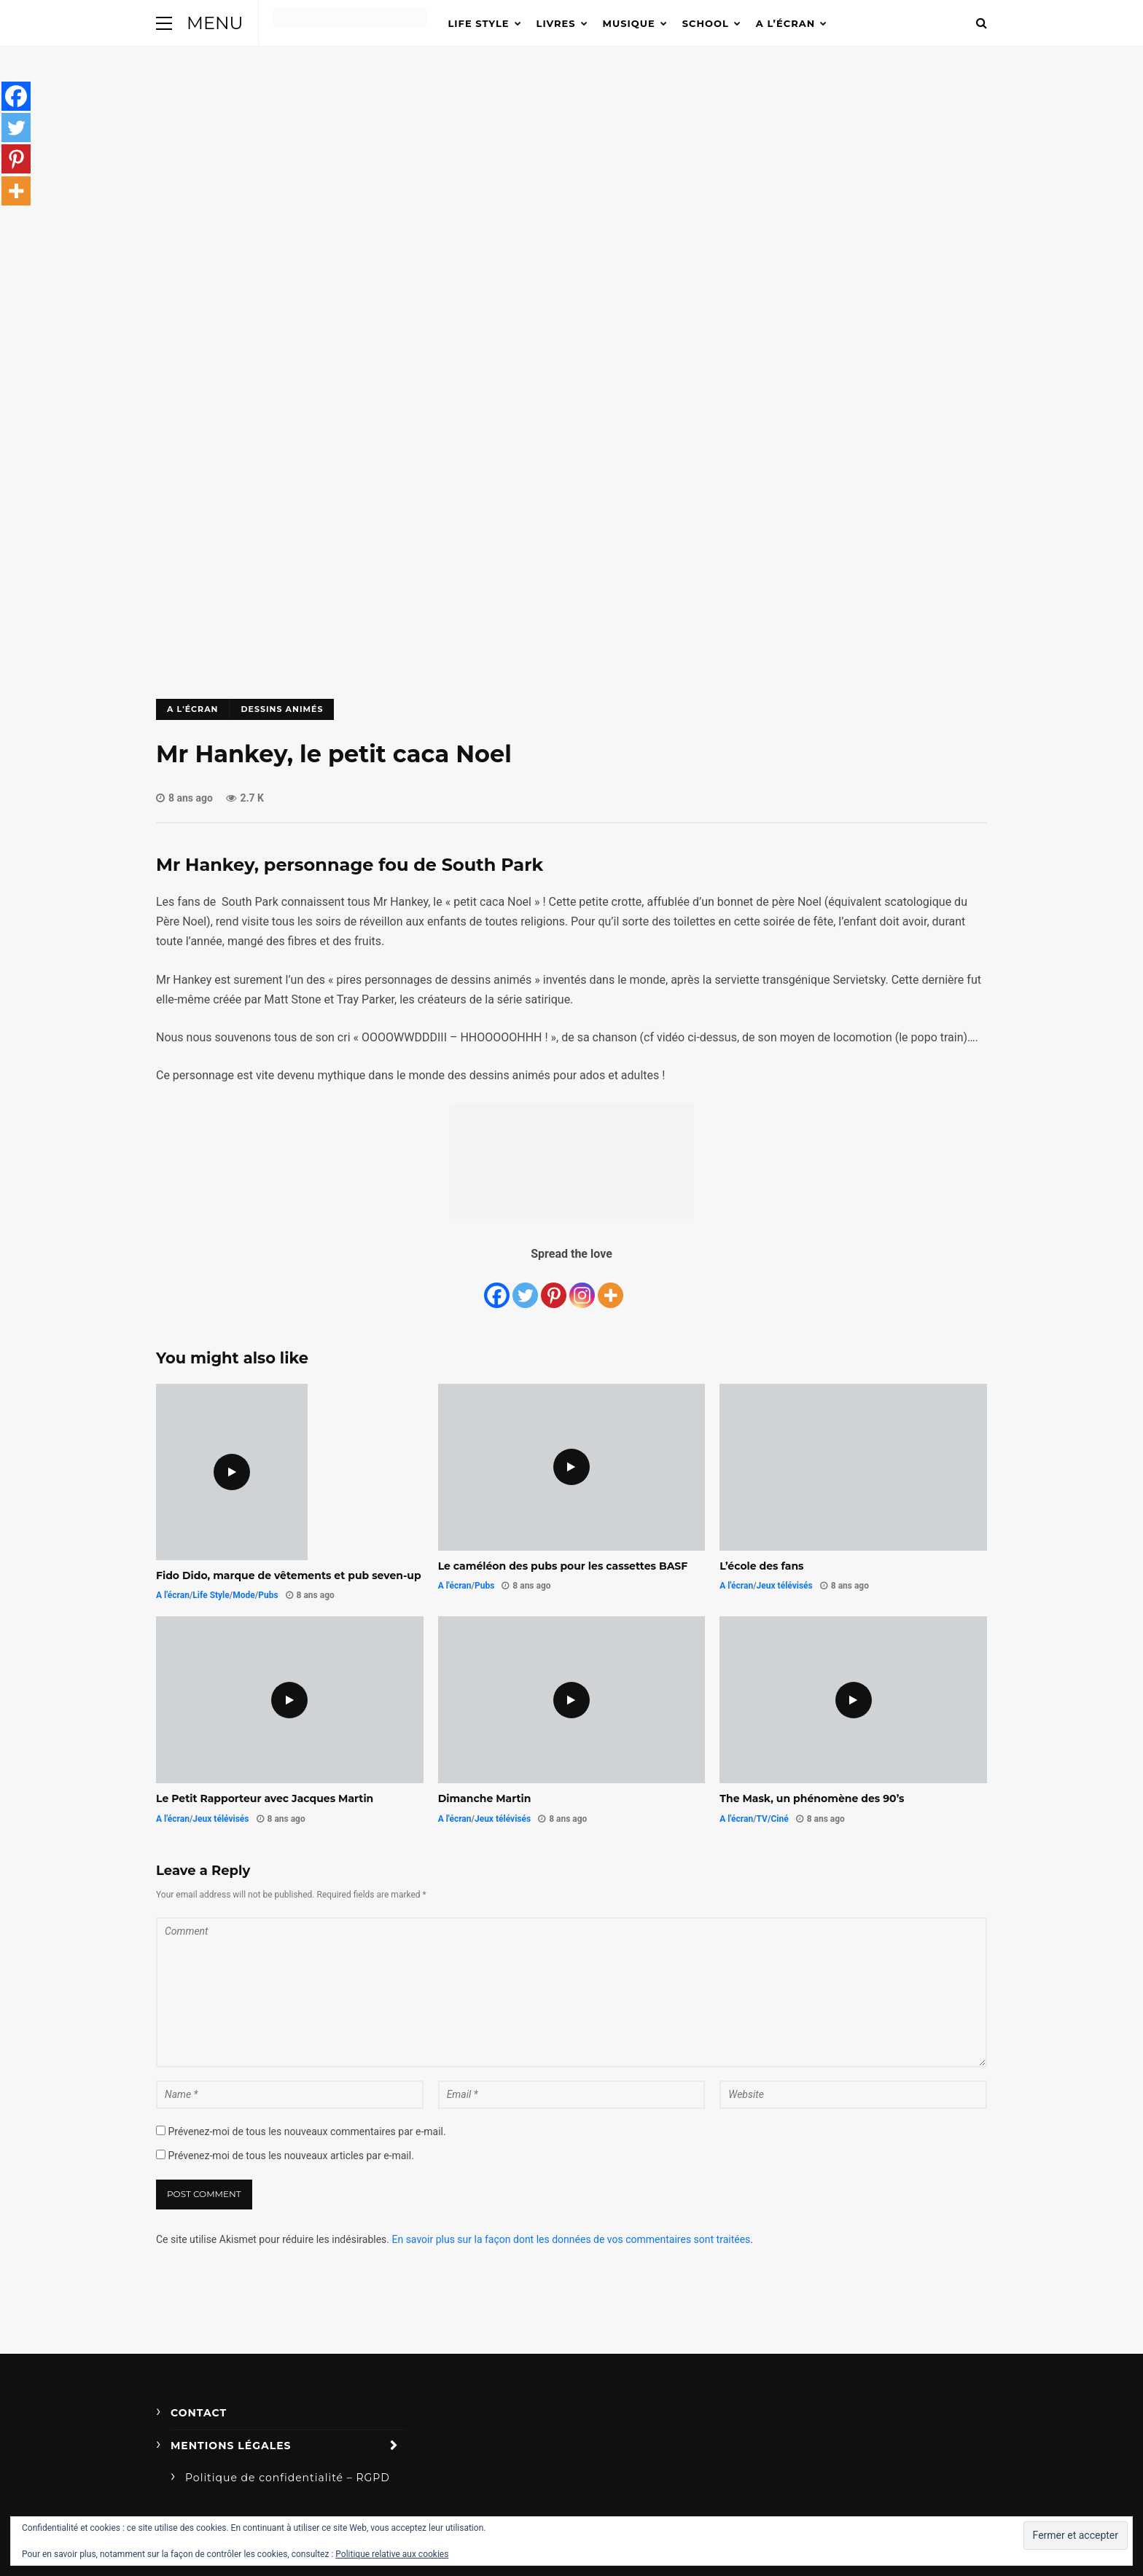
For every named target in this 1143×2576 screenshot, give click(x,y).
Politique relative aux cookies (391, 2554)
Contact (199, 2412)
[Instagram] (582, 1287)
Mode (244, 1595)
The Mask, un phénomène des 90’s (811, 1798)
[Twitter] (525, 1287)
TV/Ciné (773, 1819)
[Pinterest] (553, 1287)
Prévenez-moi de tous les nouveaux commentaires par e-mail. (306, 2131)
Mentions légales (231, 2445)
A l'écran (192, 709)
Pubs (268, 1595)
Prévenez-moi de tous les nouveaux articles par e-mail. (290, 2155)
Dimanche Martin (484, 1798)
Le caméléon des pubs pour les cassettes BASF (563, 1566)
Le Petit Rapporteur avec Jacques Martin (264, 1798)
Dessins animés (282, 709)
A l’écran (785, 23)
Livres (556, 23)
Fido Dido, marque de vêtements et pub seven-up (288, 1575)
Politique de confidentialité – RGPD (287, 2477)
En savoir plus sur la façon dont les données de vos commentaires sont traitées (570, 2239)
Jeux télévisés (785, 1586)
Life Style (479, 23)
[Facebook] (497, 1287)
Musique (629, 23)
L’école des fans (761, 1566)
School (705, 23)
